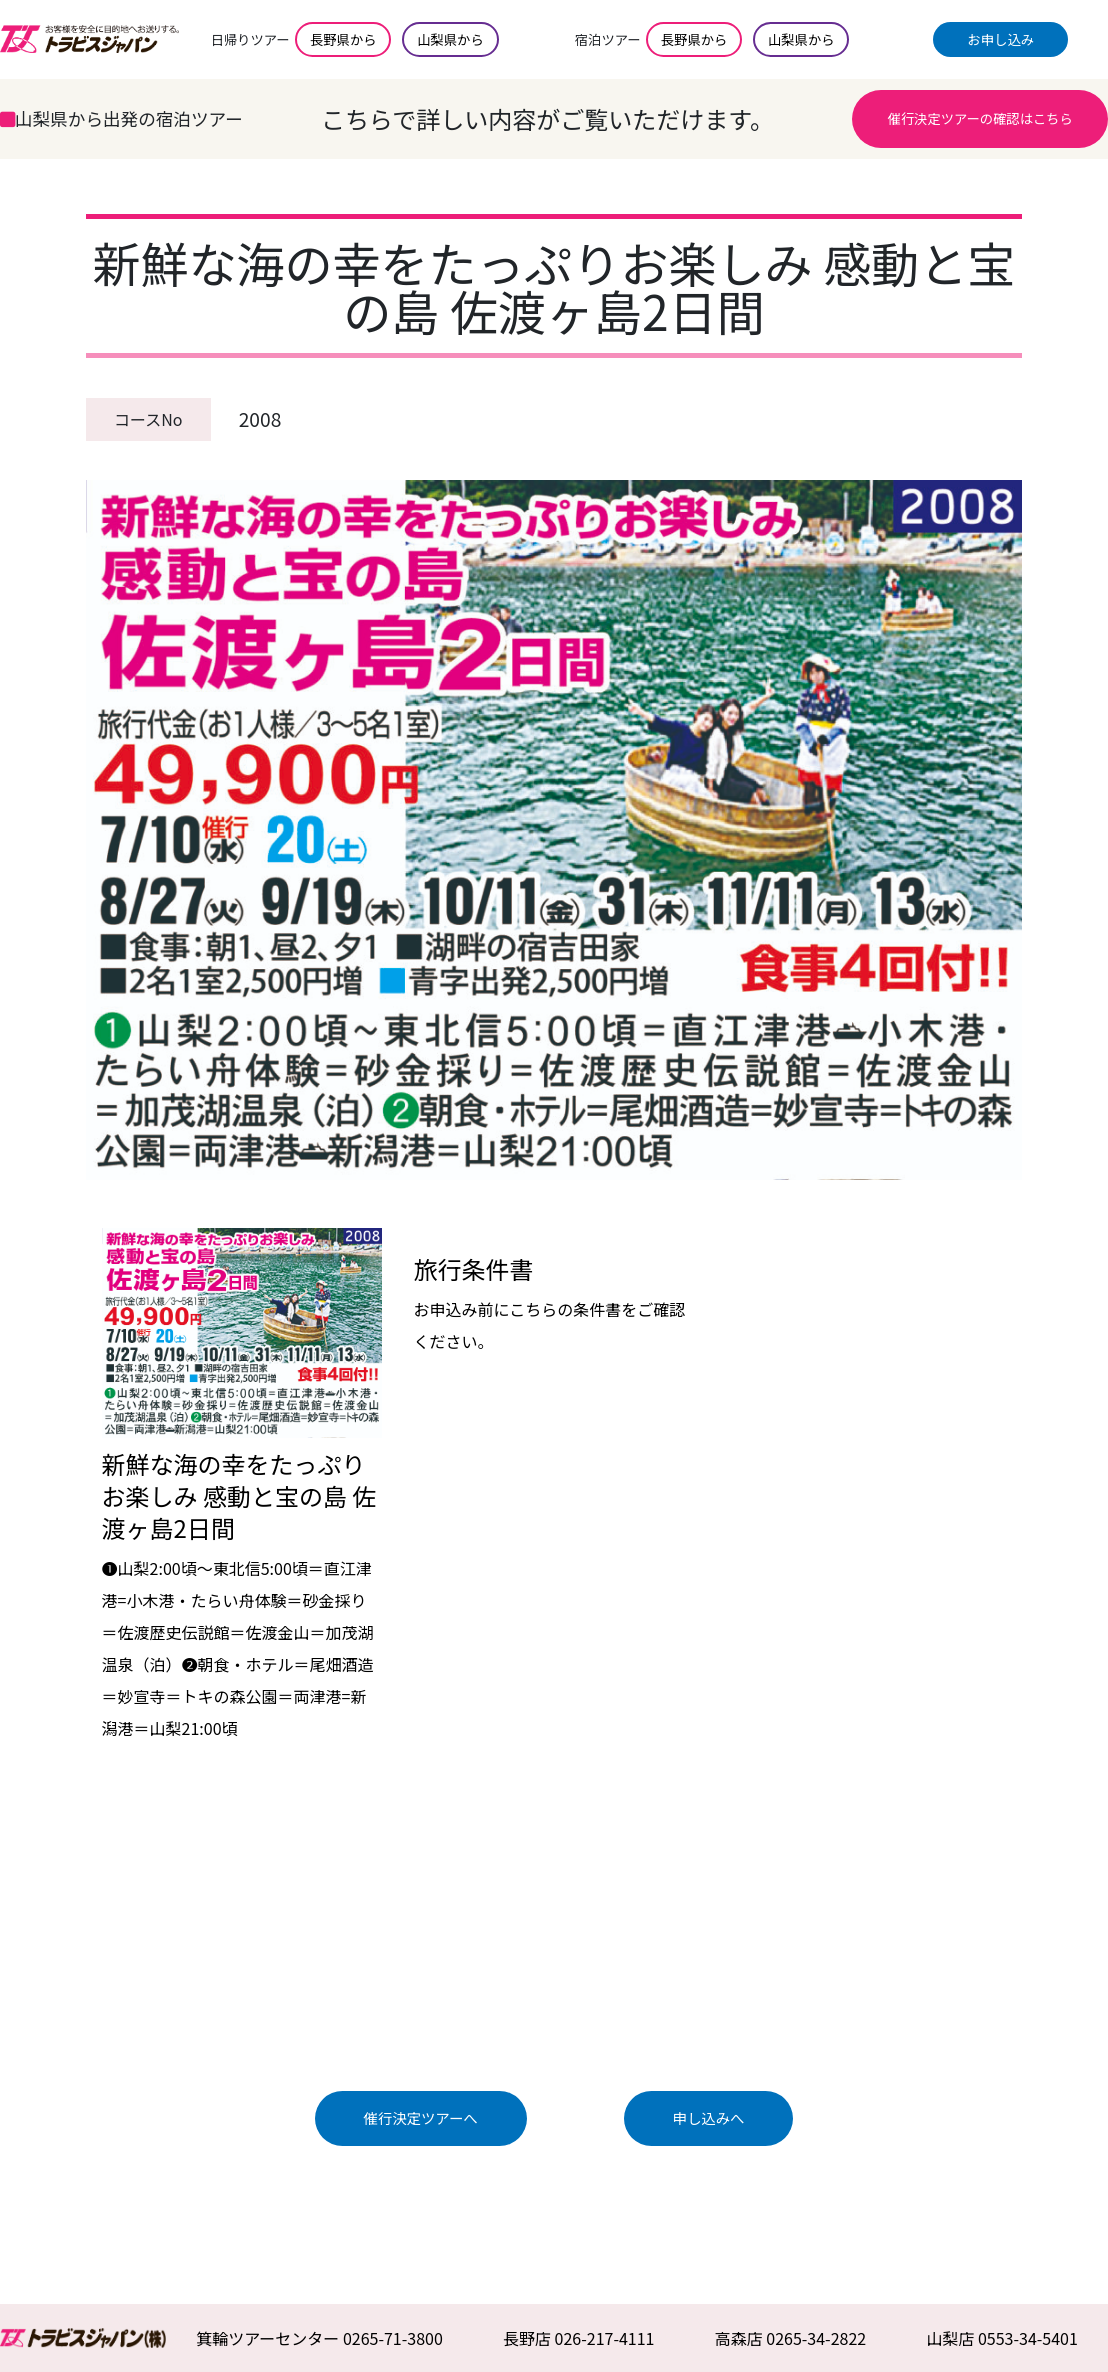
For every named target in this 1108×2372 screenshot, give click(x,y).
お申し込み (1001, 39)
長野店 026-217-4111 (579, 2338)
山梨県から (450, 39)
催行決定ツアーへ (420, 2117)
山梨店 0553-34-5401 (1002, 2338)
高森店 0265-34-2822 (791, 2338)
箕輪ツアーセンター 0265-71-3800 (319, 2338)
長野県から (343, 39)
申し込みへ (709, 2117)
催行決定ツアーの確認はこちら (980, 118)
